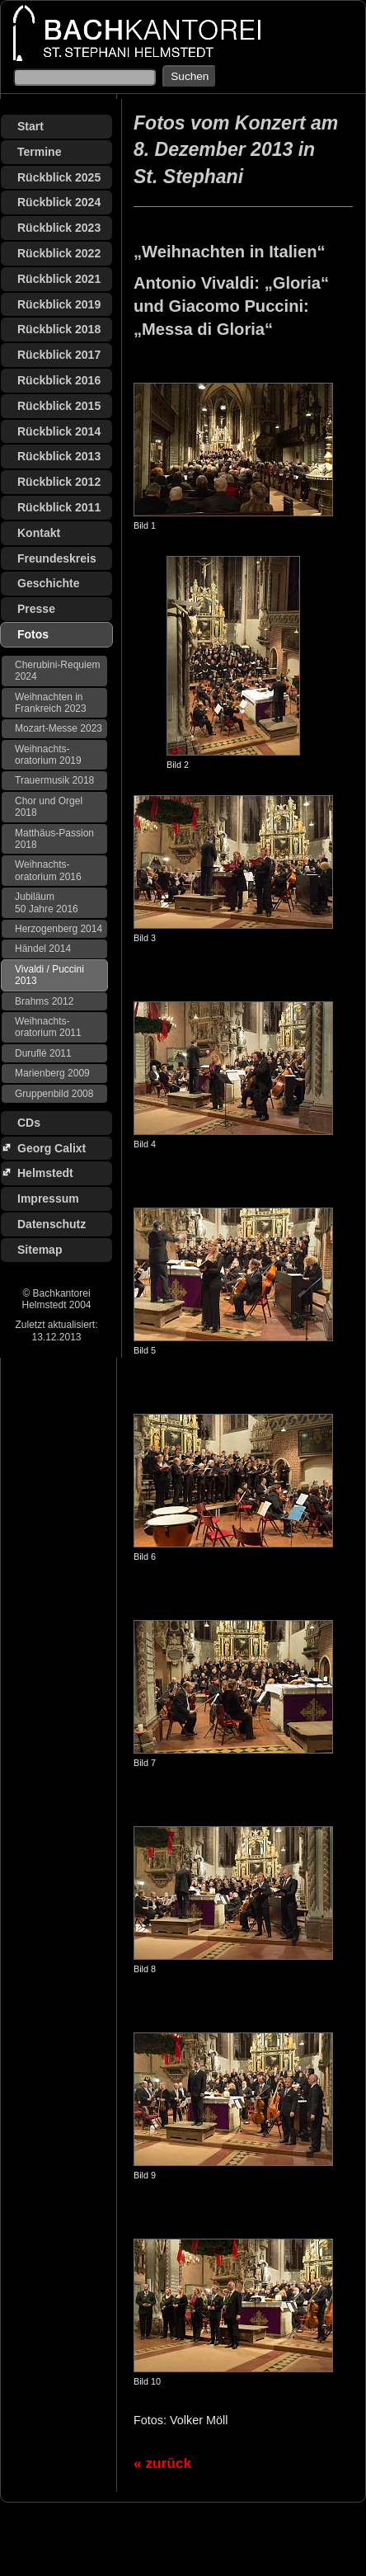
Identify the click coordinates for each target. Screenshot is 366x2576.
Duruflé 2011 (43, 1053)
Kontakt (38, 532)
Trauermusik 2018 (54, 780)
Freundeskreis (56, 558)
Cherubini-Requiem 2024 (57, 670)
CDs (28, 1122)
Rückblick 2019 (59, 304)
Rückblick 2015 (59, 405)
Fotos (33, 634)
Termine (39, 151)
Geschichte (48, 583)
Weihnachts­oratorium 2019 (48, 754)
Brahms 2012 (44, 1001)
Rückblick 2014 (59, 431)
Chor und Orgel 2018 (48, 806)
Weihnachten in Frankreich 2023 (51, 702)
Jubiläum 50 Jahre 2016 (46, 902)
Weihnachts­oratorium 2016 (48, 870)
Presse (36, 608)
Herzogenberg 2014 (58, 929)
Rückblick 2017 (59, 354)
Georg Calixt (51, 1148)
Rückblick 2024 (59, 202)
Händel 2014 (43, 948)
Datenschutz (51, 1224)
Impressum (48, 1198)
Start (30, 126)
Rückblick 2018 (59, 329)
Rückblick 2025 (59, 177)
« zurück (162, 2463)
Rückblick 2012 (59, 481)
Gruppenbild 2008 (54, 1094)
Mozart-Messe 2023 (58, 728)
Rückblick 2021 (59, 278)
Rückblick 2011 (59, 507)
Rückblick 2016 (59, 380)
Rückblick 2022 (59, 253)
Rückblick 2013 (59, 456)
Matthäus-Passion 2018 (54, 838)
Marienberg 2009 (52, 1073)
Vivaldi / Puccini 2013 (49, 975)
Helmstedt (45, 1173)
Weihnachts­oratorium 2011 (48, 1026)
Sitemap (39, 1249)
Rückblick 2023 (59, 227)
